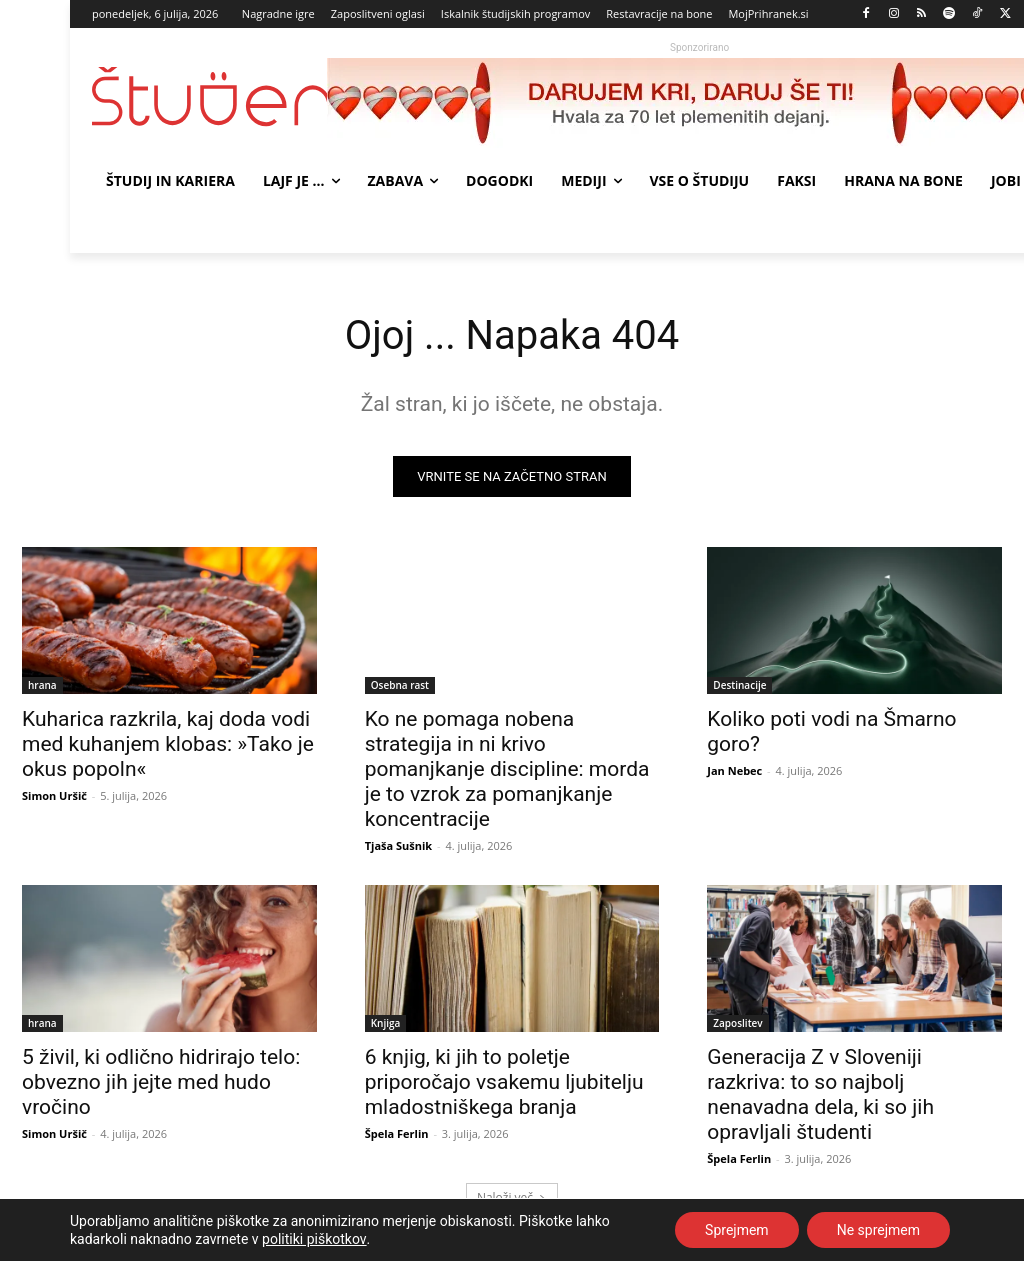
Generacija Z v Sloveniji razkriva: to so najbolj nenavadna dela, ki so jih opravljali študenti (820, 1095)
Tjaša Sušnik (399, 845)
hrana (42, 685)
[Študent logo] (209, 96)
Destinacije (739, 685)
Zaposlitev (737, 1024)
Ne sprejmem (878, 1230)
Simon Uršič (54, 795)
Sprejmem (737, 1230)
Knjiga (386, 1024)
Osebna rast (400, 685)
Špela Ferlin (397, 1134)
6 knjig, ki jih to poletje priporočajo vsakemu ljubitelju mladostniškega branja (504, 1083)
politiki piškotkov (314, 1239)
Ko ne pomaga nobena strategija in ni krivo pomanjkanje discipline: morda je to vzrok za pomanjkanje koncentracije (507, 769)
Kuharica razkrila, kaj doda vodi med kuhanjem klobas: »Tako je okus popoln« (168, 744)
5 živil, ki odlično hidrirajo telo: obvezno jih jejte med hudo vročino (161, 1083)
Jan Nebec (734, 770)
